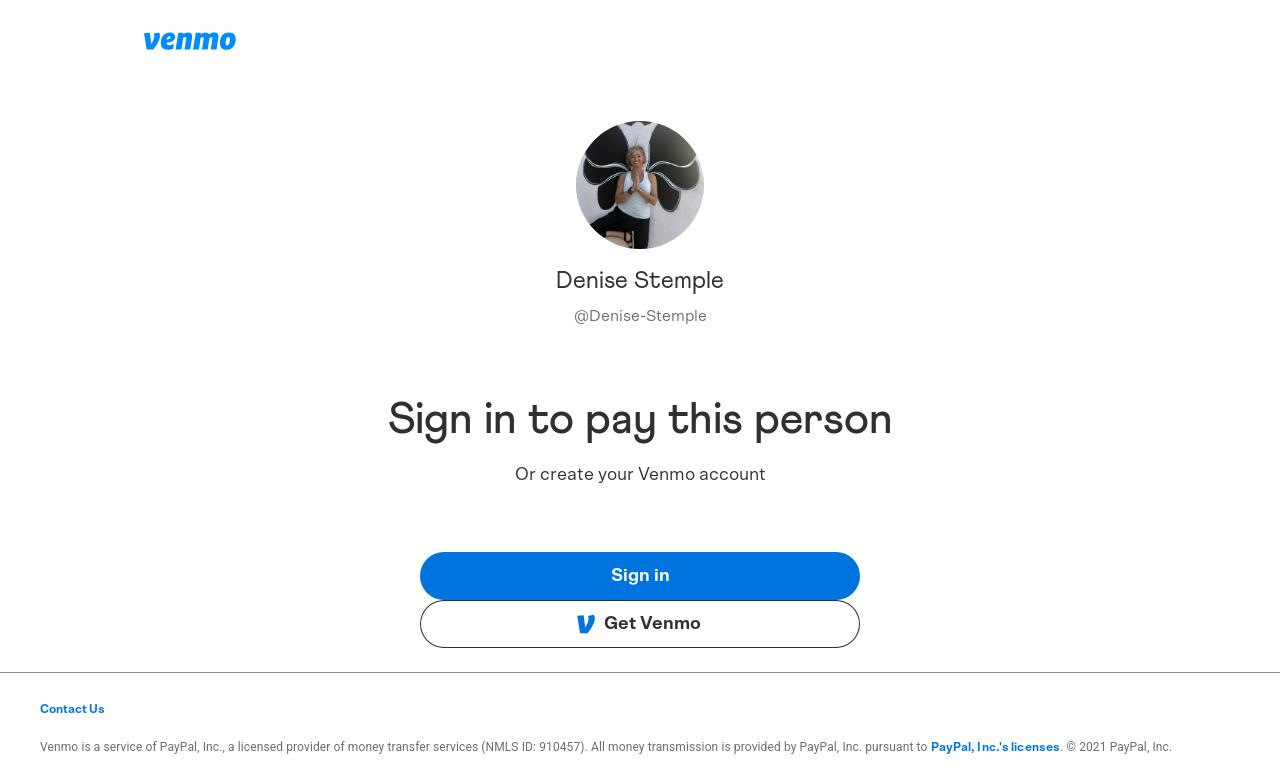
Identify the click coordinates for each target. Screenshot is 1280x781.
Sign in (640, 576)
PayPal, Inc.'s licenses (996, 747)
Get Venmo (638, 624)
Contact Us (72, 709)
